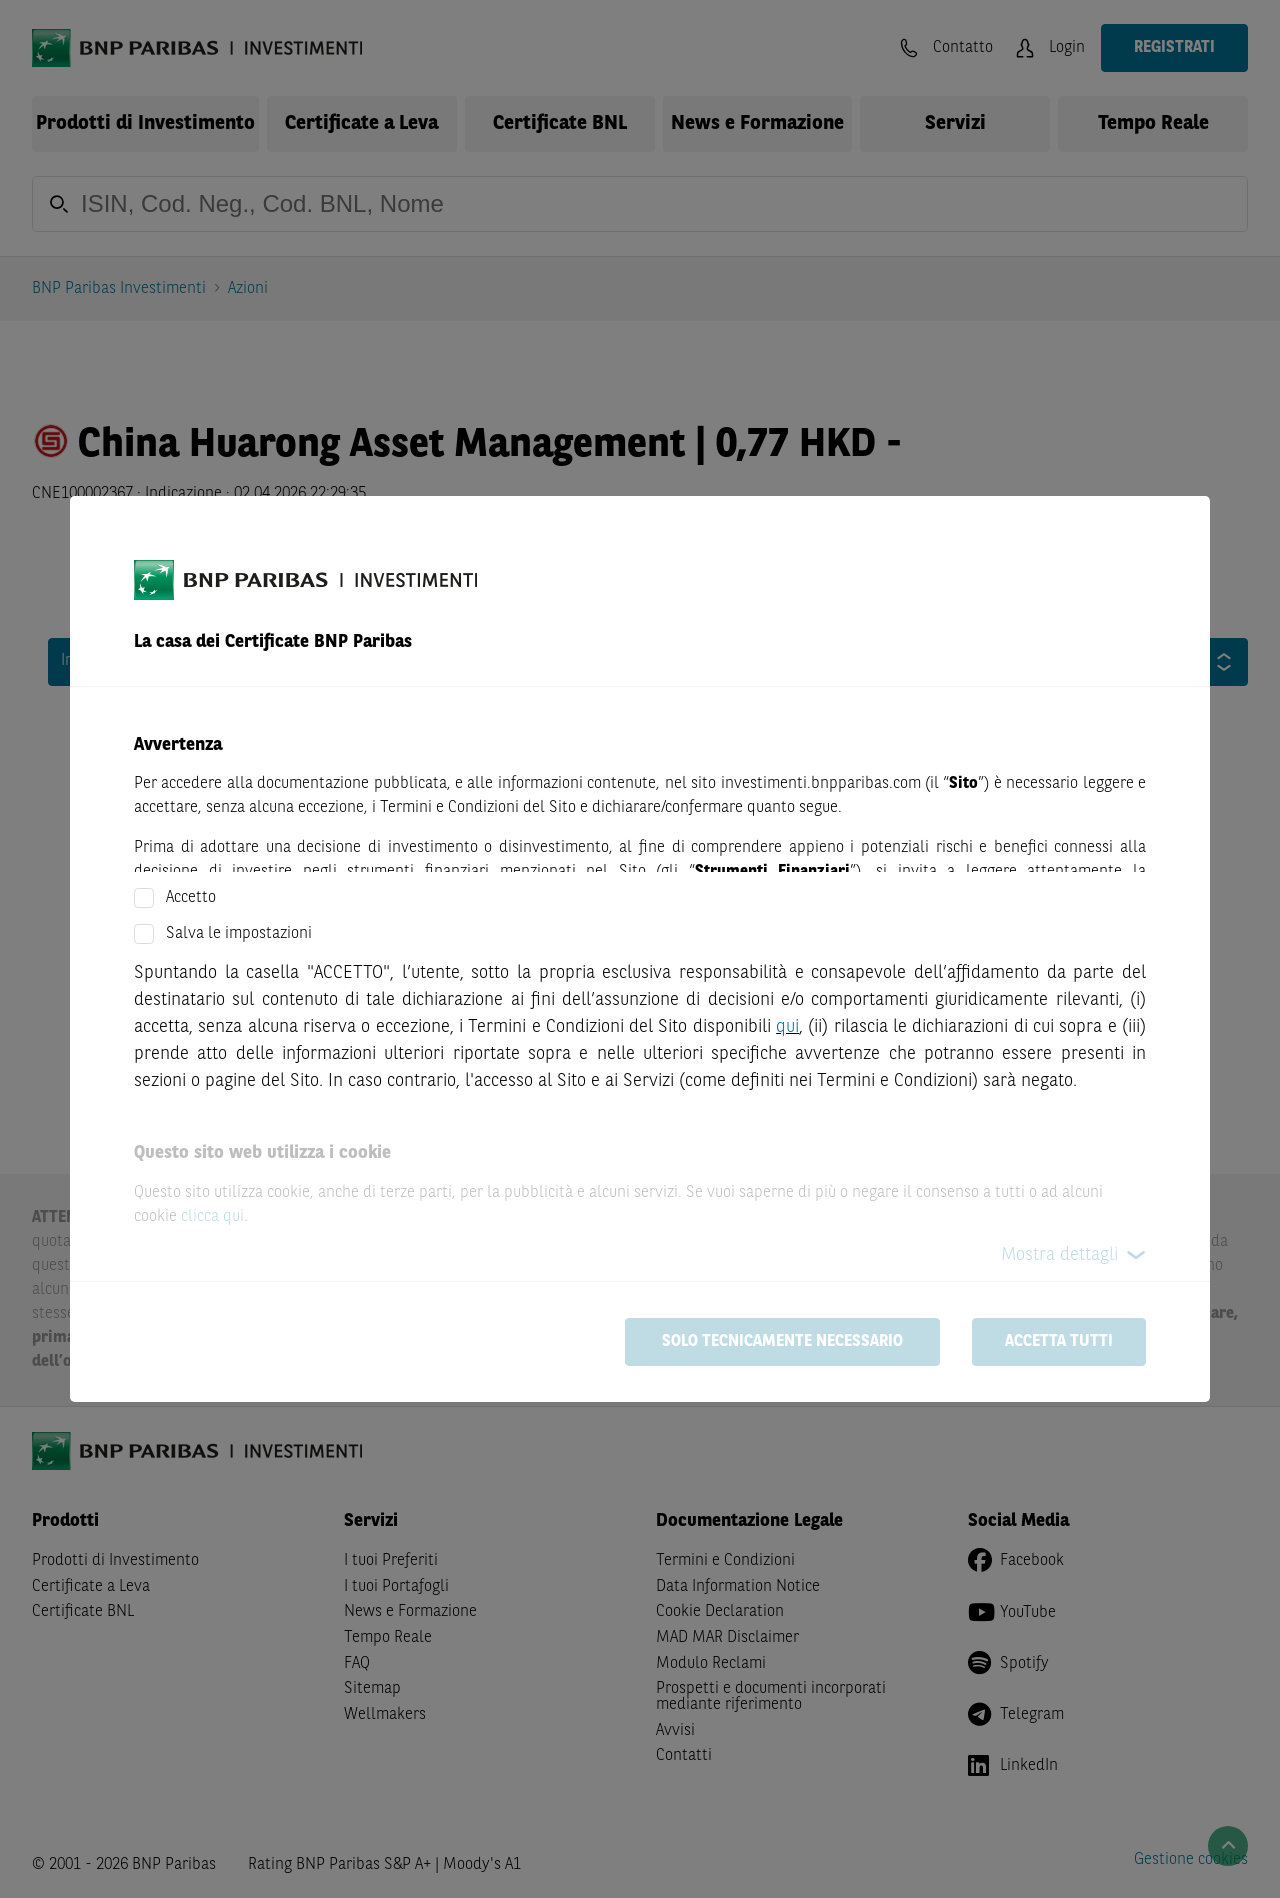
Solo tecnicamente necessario (782, 1342)
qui (787, 1027)
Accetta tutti (1059, 1342)
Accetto (191, 898)
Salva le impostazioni (239, 934)
